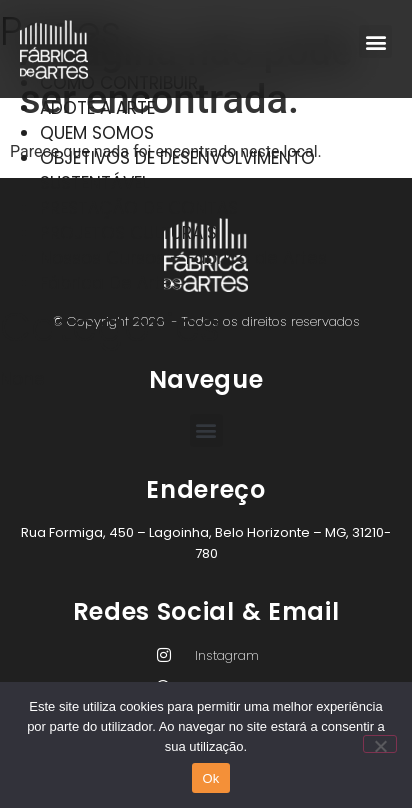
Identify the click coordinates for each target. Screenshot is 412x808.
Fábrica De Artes (110, 283)
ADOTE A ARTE (97, 108)
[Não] (380, 744)
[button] (375, 41)
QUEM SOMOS (97, 133)
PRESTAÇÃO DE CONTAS (139, 208)
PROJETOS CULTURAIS (128, 233)
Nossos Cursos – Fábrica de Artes (183, 258)
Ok (210, 778)
